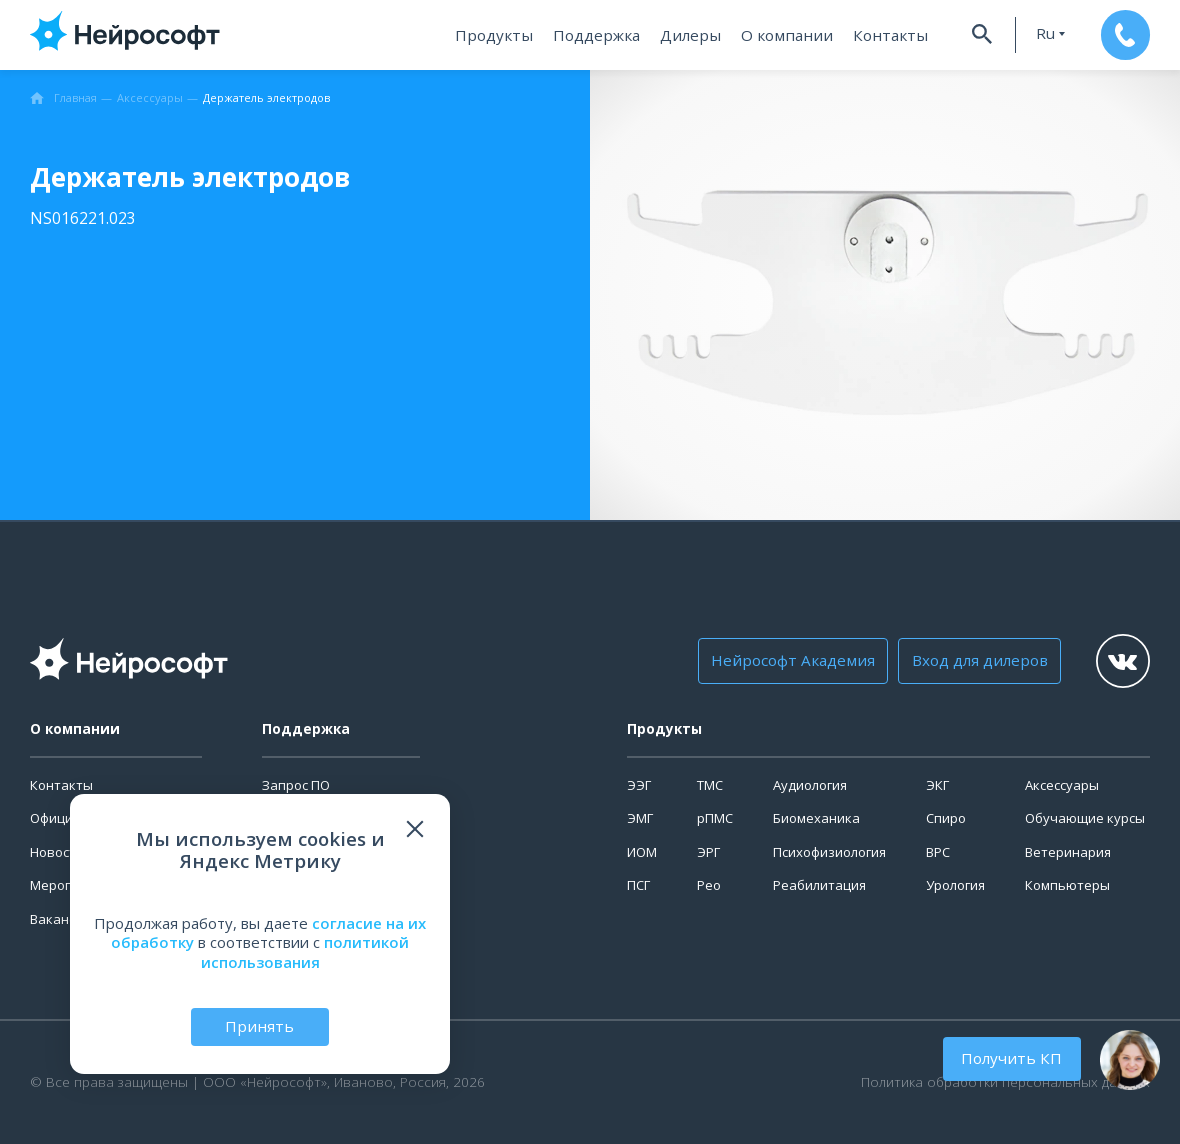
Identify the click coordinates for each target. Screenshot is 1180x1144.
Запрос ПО (296, 785)
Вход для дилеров (971, 661)
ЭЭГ (639, 785)
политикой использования (305, 952)
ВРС (938, 852)
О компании (786, 35)
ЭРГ (708, 852)
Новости (57, 852)
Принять (260, 1026)
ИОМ (642, 852)
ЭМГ (640, 818)
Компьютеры (1067, 885)
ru (1038, 33)
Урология (955, 885)
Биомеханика (816, 818)
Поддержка (603, 35)
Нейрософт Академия (790, 661)
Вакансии (60, 919)
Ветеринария (1068, 852)
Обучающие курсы (1085, 818)
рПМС (715, 818)
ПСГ (638, 885)
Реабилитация (819, 885)
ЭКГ (937, 785)
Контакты (883, 35)
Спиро (946, 818)
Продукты (504, 35)
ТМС (710, 785)
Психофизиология (829, 852)
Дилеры (695, 35)
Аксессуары (1062, 785)
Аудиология (810, 785)
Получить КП (1014, 1058)
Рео (709, 885)
